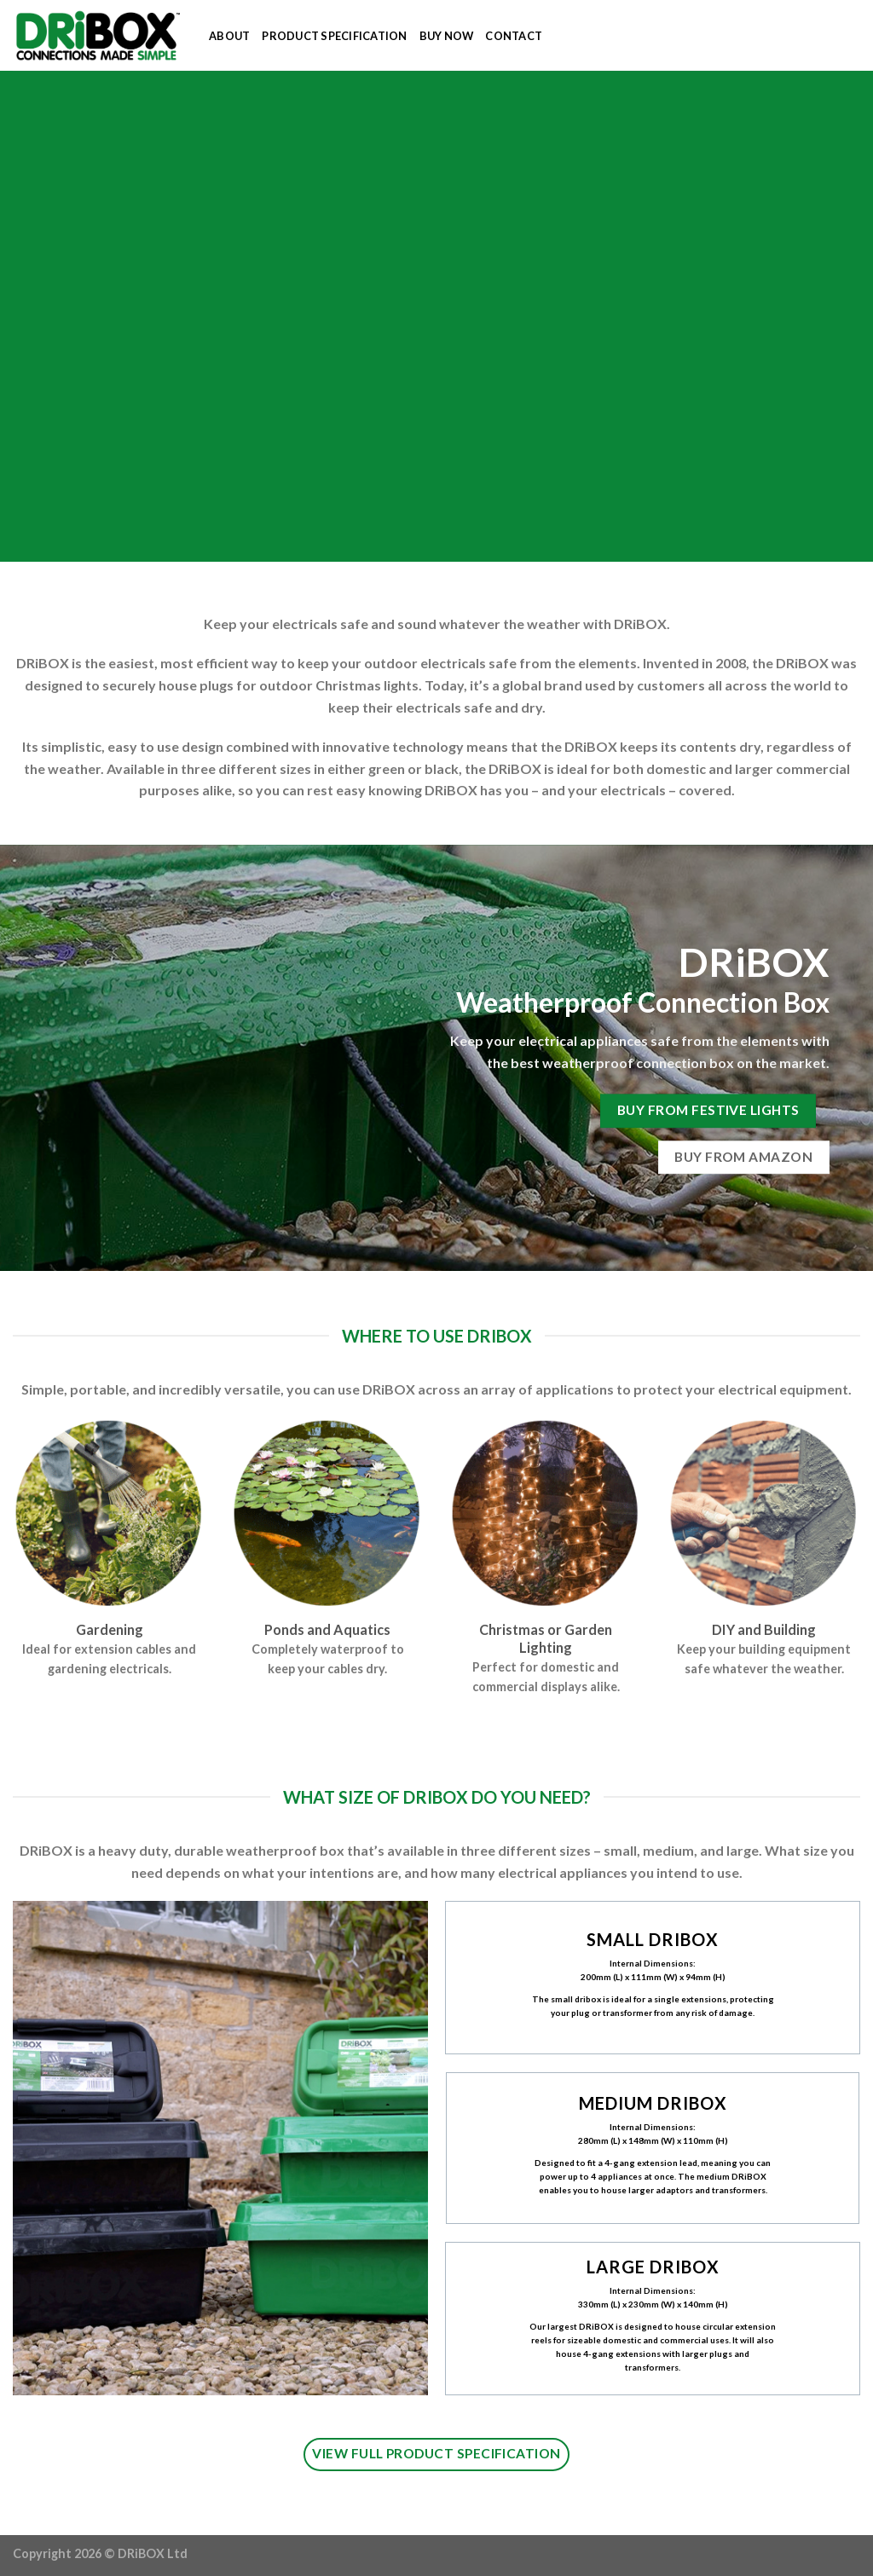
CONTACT (513, 36)
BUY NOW (446, 36)
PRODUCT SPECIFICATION (334, 36)
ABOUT (229, 36)
